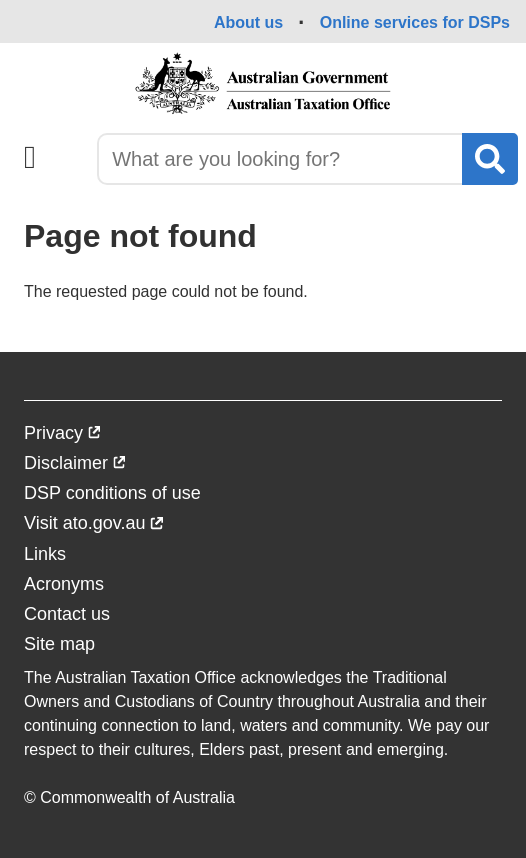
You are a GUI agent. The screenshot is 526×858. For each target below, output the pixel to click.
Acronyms (64, 584)
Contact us (67, 614)
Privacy (63, 435)
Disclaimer (75, 465)
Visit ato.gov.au (94, 525)
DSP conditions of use (112, 493)
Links (45, 554)
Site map (59, 644)
